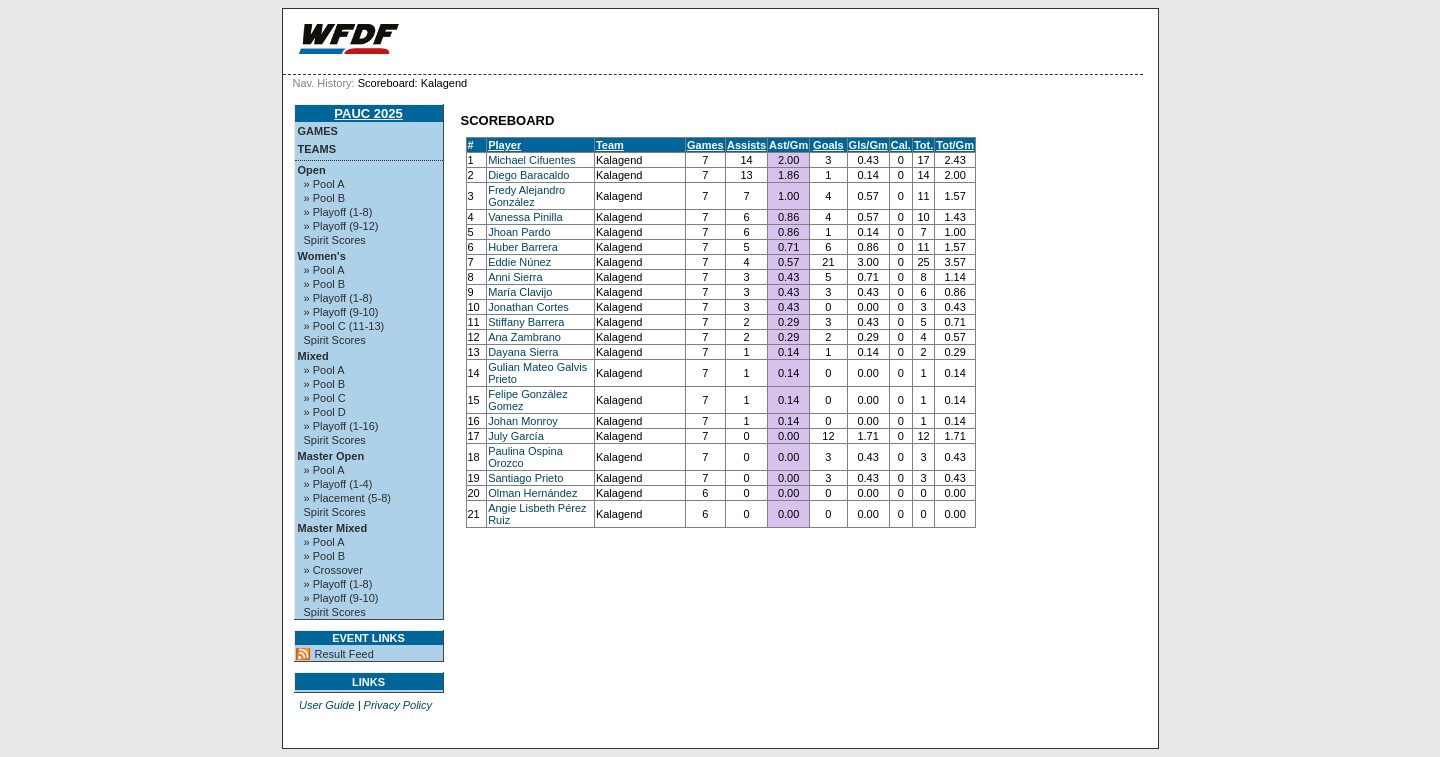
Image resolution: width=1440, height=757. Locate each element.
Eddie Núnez (519, 262)
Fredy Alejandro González (526, 196)
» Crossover (333, 570)
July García (516, 436)
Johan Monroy (523, 421)
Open (312, 170)
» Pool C (325, 398)
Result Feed (344, 654)
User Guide (327, 705)
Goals (828, 145)
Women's (322, 256)
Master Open (331, 456)
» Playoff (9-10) (341, 312)
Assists (746, 145)
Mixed (313, 356)
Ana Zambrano (524, 337)
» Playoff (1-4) (338, 484)
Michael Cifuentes (531, 160)
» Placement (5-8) (347, 498)
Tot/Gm (955, 145)
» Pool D (325, 412)
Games (318, 131)
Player (504, 145)
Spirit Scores (335, 240)
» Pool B (325, 198)
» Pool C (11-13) (344, 326)
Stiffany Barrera (526, 322)
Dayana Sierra (523, 352)
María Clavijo (520, 292)
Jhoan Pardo (519, 232)
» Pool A (324, 184)
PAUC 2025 (368, 113)
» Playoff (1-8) (338, 212)
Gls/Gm (868, 145)
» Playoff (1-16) (341, 426)
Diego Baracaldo (528, 175)
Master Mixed (333, 528)
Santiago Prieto (525, 478)
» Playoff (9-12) (341, 226)
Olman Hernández (532, 493)
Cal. (901, 145)
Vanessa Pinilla (525, 217)
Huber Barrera (523, 247)
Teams (317, 149)
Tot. (923, 145)
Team (610, 145)
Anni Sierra (515, 277)
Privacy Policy (398, 705)
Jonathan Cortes (528, 307)
